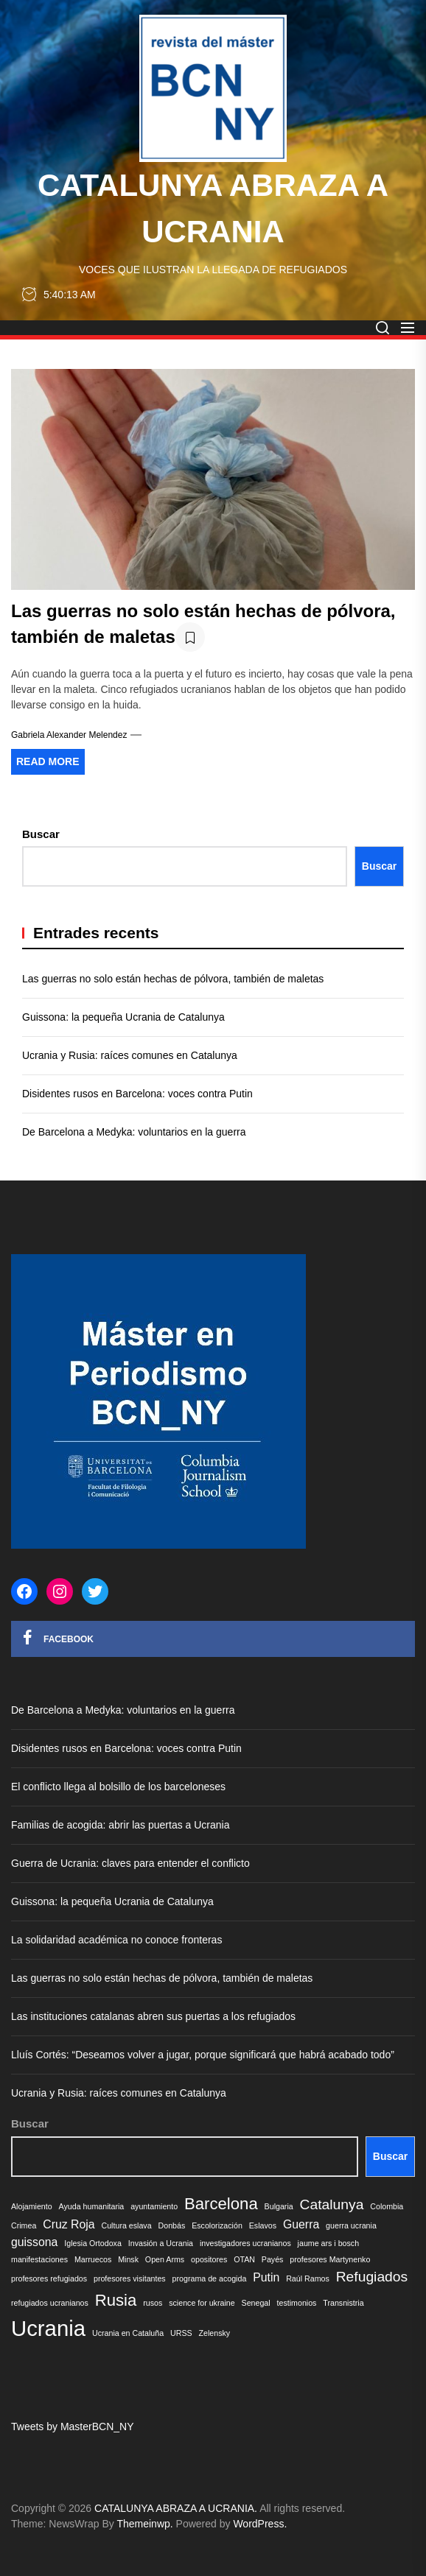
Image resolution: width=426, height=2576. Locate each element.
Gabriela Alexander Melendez (69, 735)
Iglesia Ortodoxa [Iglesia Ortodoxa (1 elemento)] (93, 2243)
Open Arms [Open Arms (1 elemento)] (164, 2259)
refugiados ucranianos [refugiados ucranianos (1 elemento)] (49, 2302)
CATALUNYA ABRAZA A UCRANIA (213, 208)
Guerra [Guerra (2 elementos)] (301, 2224)
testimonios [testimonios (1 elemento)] (297, 2302)
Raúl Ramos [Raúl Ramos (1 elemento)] (307, 2278)
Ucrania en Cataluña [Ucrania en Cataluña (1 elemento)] (128, 2333)
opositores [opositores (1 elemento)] (209, 2259)
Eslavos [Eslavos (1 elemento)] (262, 2225)
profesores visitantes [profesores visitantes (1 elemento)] (130, 2278)
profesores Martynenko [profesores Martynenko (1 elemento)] (330, 2259)
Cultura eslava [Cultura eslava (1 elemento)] (127, 2225)
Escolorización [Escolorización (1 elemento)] (217, 2225)
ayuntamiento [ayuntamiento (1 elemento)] (154, 2206)
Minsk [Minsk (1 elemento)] (128, 2259)
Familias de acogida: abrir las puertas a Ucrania (120, 1825)
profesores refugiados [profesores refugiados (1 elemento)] (49, 2278)
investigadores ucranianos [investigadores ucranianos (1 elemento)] (245, 2243)
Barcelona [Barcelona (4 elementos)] (221, 2204)
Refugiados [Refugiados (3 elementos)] (372, 2276)
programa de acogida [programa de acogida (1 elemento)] (209, 2278)
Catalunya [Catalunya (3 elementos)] (332, 2204)
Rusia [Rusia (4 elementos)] (116, 2300)
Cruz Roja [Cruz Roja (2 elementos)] (68, 2224)
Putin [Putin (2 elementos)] (266, 2277)
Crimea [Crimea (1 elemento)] (23, 2225)
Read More (48, 761)
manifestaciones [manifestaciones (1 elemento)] (39, 2259)
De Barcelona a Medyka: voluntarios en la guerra (134, 1132)
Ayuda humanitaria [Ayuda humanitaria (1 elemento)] (92, 2206)
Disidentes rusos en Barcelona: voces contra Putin (137, 1093)
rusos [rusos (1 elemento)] (152, 2302)
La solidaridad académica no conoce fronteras (116, 1940)
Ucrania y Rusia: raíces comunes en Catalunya (129, 1055)
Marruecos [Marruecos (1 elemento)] (92, 2259)
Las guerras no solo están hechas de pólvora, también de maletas (173, 979)
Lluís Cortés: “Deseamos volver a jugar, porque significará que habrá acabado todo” (202, 2055)
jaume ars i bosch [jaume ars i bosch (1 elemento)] (329, 2243)
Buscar (41, 834)
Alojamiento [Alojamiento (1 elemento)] (31, 2206)
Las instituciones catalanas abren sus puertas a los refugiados (153, 2016)
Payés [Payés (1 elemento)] (273, 2259)
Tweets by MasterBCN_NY (72, 2426)
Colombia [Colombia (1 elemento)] (386, 2206)
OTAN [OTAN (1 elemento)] (244, 2259)
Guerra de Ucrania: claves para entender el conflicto (132, 1863)
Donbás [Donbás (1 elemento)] (172, 2225)
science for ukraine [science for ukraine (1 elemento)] (201, 2302)
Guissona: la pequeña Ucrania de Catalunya (123, 1017)
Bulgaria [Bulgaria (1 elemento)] (279, 2206)
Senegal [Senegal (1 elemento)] (256, 2302)
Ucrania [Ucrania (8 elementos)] (48, 2328)
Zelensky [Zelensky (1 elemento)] (215, 2333)
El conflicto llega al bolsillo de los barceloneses (118, 1786)
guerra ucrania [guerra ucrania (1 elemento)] (351, 2225)
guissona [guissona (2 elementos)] (34, 2242)
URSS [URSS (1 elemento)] (181, 2333)
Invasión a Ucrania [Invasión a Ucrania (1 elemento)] (160, 2243)
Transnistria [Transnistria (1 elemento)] (343, 2302)
